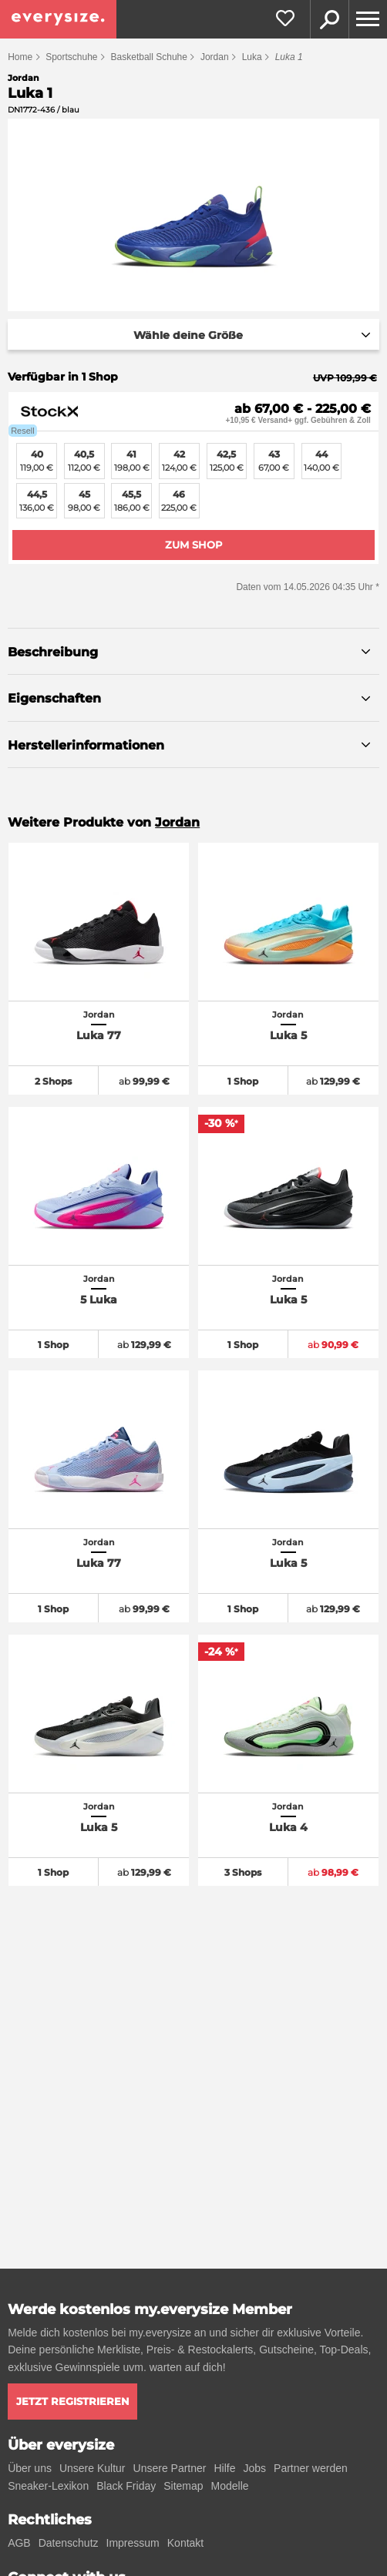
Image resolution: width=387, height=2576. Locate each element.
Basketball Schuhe (149, 57)
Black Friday (126, 2486)
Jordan (214, 57)
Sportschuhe (71, 57)
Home (20, 57)
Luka (252, 57)
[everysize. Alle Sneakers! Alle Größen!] (58, 19)
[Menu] (367, 19)
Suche (329, 19)
